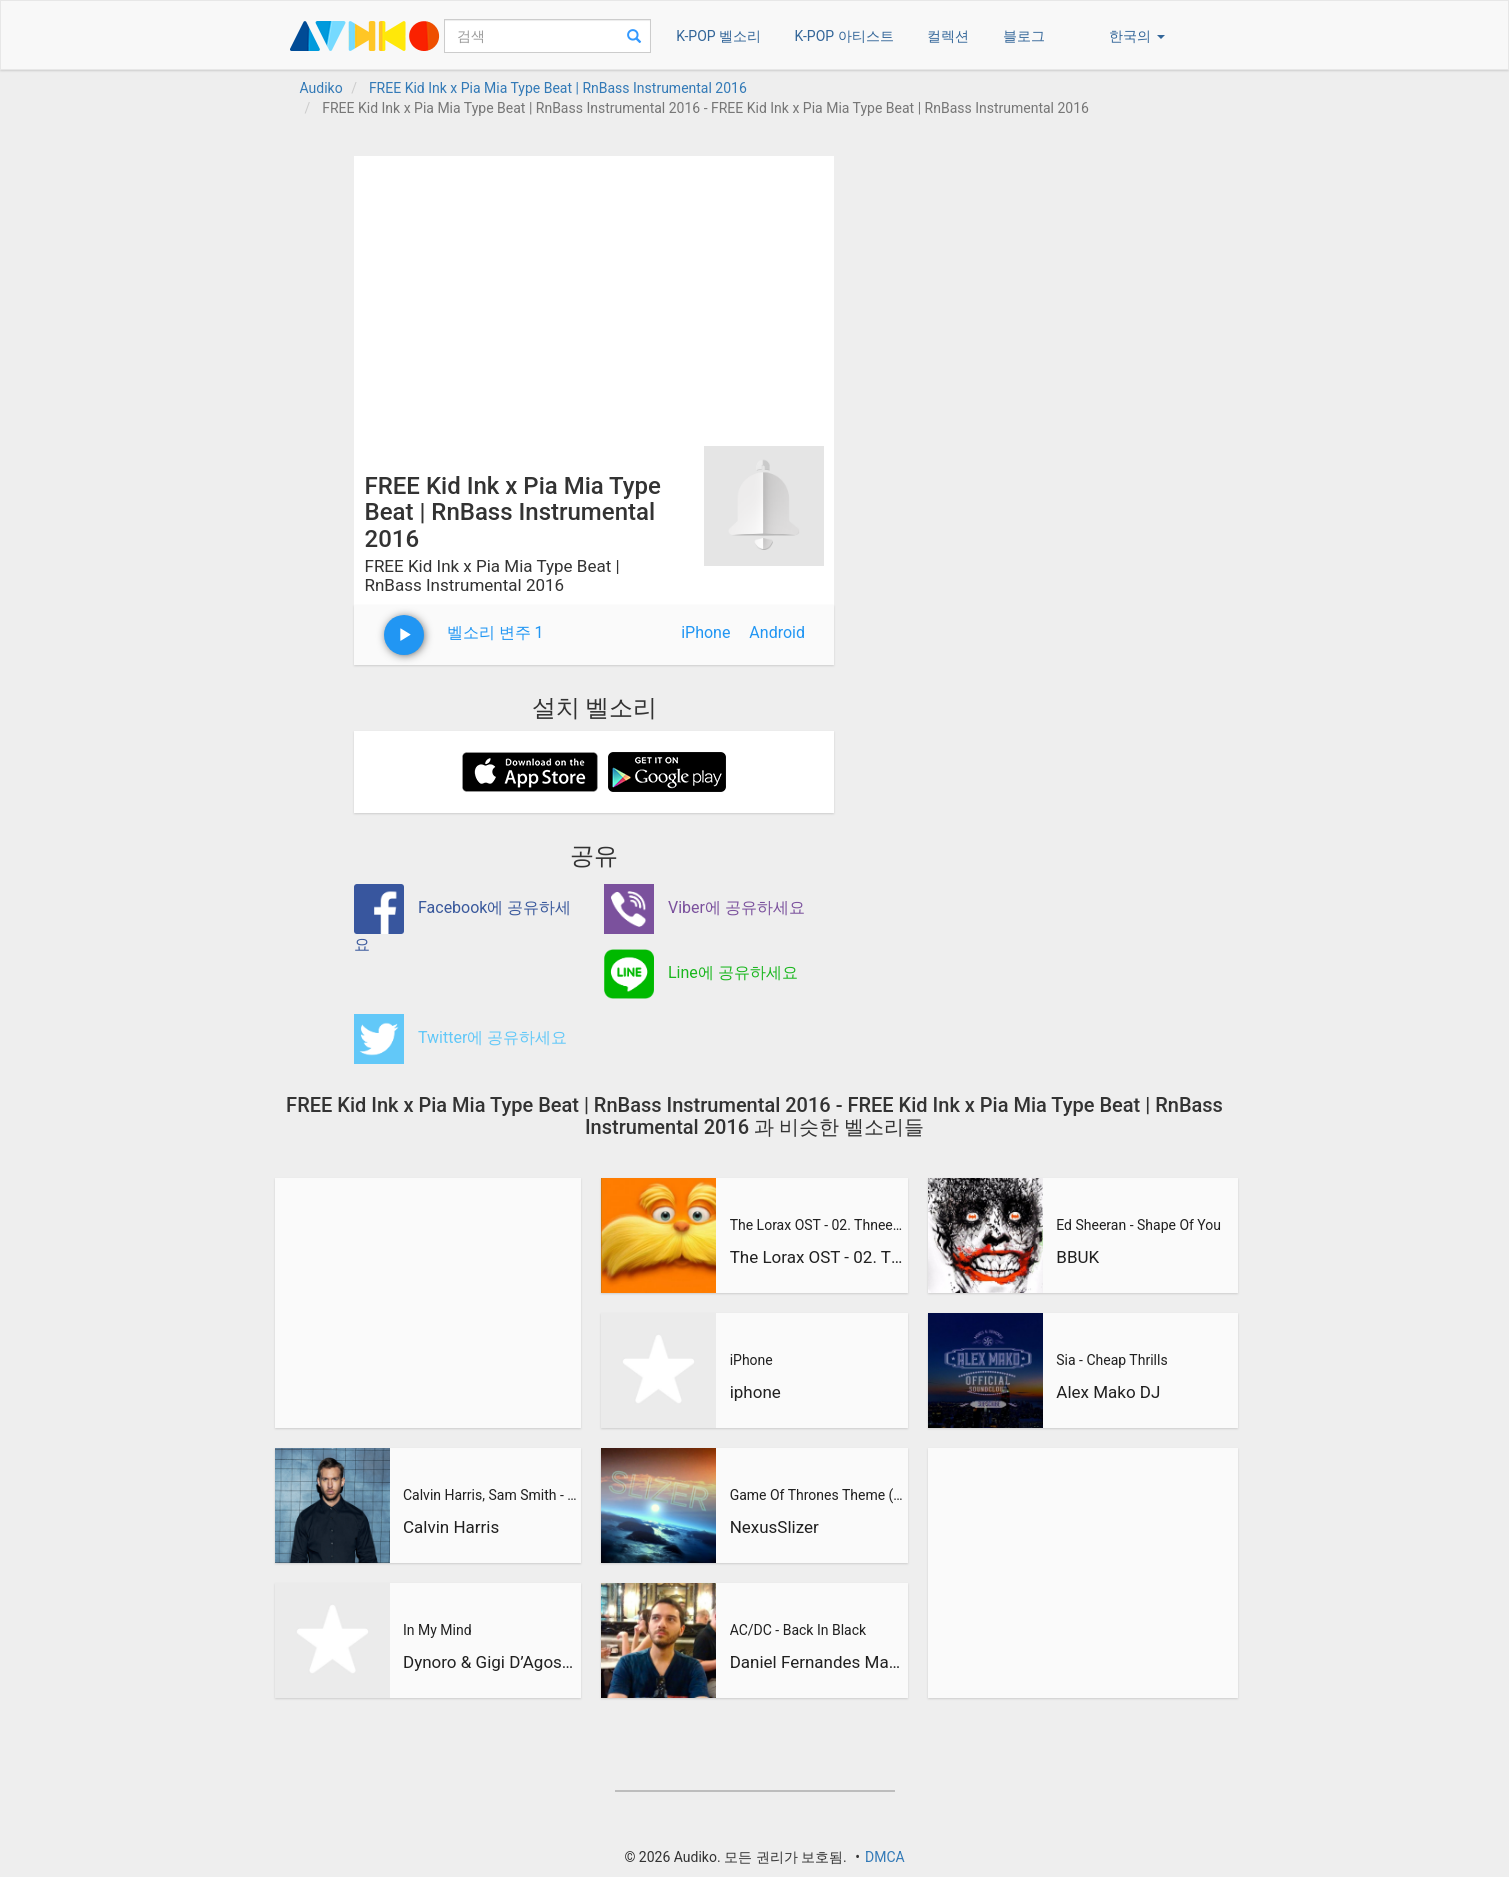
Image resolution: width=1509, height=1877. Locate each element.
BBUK (1077, 1257)
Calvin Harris (451, 1527)
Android (777, 632)
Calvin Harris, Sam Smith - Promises (490, 1495)
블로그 (1024, 36)
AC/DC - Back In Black (798, 1630)
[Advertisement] (594, 296)
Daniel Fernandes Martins (817, 1662)
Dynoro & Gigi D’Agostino (490, 1662)
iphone (755, 1392)
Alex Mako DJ (1108, 1392)
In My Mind (437, 1630)
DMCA (885, 1857)
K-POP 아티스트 (844, 36)
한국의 (1136, 36)
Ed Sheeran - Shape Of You (1138, 1225)
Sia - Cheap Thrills (1111, 1360)
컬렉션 (948, 36)
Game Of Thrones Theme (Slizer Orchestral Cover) (817, 1495)
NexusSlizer (774, 1527)
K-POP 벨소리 (718, 36)
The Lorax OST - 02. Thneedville (817, 1225)
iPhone (705, 632)
